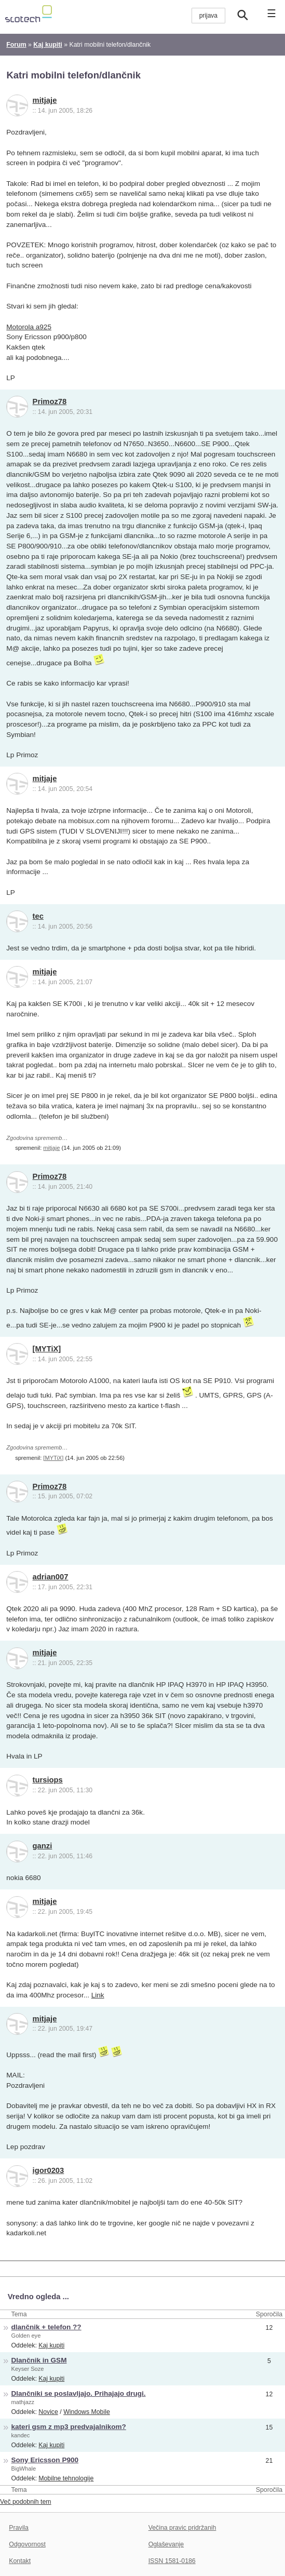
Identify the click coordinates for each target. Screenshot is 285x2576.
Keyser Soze (27, 2369)
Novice (48, 2412)
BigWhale (23, 2468)
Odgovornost (27, 2544)
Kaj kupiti (51, 2345)
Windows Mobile (86, 2412)
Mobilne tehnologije (65, 2478)
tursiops (48, 1780)
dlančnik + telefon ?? (46, 2327)
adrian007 (51, 1577)
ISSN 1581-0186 (172, 2561)
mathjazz (22, 2402)
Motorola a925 (28, 327)
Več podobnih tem (25, 2501)
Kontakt (20, 2561)
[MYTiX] (47, 1349)
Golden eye (26, 2335)
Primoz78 (50, 401)
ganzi (42, 1846)
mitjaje (45, 100)
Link (97, 1995)
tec (38, 916)
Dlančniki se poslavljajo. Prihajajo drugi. (78, 2393)
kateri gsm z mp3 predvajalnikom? (68, 2427)
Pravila (19, 2527)
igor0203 (48, 2170)
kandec (20, 2435)
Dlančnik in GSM (39, 2360)
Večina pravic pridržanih (182, 2527)
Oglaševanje (166, 2544)
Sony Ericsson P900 (45, 2460)
